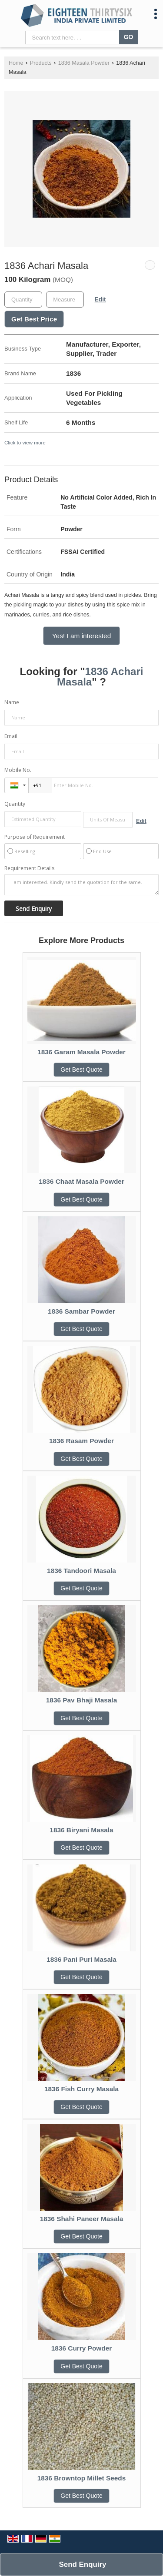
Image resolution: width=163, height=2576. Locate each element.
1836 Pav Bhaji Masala (81, 1700)
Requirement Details (29, 868)
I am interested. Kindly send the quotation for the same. (81, 884)
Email (10, 736)
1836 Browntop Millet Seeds (81, 2478)
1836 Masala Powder (84, 63)
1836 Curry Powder (81, 2348)
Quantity (14, 804)
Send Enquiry (82, 2564)
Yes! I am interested (81, 635)
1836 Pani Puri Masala (81, 1959)
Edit (100, 299)
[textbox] (65, 299)
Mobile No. (17, 770)
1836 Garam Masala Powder (81, 1052)
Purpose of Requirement (34, 837)
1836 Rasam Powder (81, 1440)
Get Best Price (34, 319)
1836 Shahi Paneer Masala (81, 2218)
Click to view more (25, 442)
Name (11, 702)
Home (16, 63)
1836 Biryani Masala (81, 1830)
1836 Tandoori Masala (81, 1570)
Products (41, 63)
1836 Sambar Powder (81, 1311)
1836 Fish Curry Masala (81, 2089)
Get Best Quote (81, 1069)
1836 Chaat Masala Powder (81, 1181)
